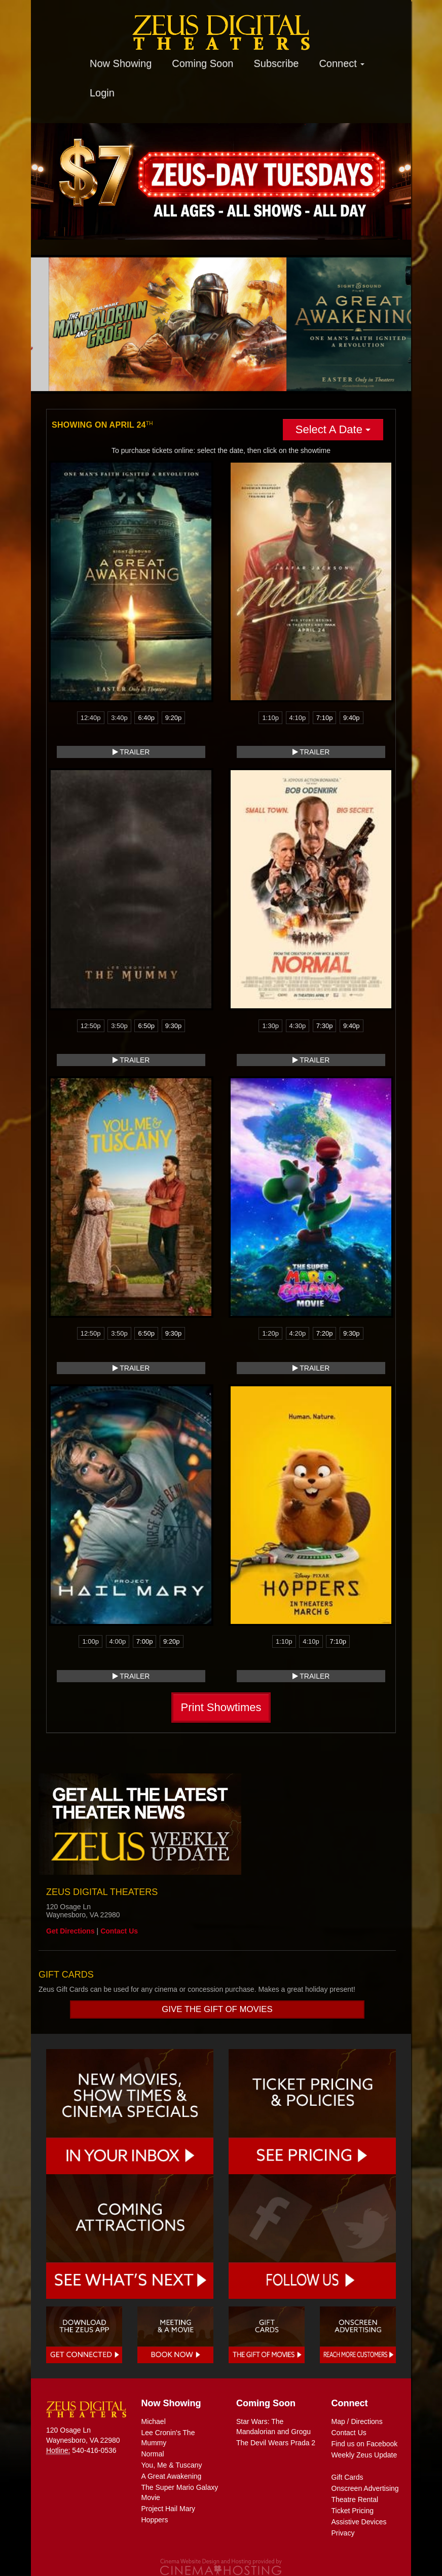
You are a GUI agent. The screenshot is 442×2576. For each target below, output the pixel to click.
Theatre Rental (355, 2499)
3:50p (119, 1026)
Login (102, 92)
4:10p (297, 718)
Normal (152, 2454)
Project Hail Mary (168, 2509)
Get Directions (70, 1931)
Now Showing (121, 63)
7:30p (324, 1026)
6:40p (146, 718)
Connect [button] (341, 63)
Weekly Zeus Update (364, 2455)
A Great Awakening (171, 2476)
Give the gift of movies (217, 2009)
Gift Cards (347, 2477)
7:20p (324, 1333)
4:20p (297, 1333)
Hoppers (154, 2520)
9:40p (351, 718)
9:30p (173, 1026)
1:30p (270, 1026)
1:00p (90, 1641)
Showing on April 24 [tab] (102, 425)
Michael (153, 2421)
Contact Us (119, 1931)
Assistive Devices (359, 2522)
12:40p (91, 718)
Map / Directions (357, 2421)
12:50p (91, 1026)
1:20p (270, 1333)
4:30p (297, 1026)
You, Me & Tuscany (171, 2465)
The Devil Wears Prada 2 (275, 2443)
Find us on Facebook (365, 2444)
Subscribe (276, 63)
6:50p (146, 1026)
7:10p (324, 718)
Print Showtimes (221, 1707)
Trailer (131, 752)
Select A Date (333, 429)
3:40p (119, 718)
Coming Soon (202, 63)
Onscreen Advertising (365, 2488)
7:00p (144, 1641)
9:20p (173, 718)
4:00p (117, 1641)
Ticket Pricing (353, 2511)
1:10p (270, 718)
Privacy (343, 2533)
